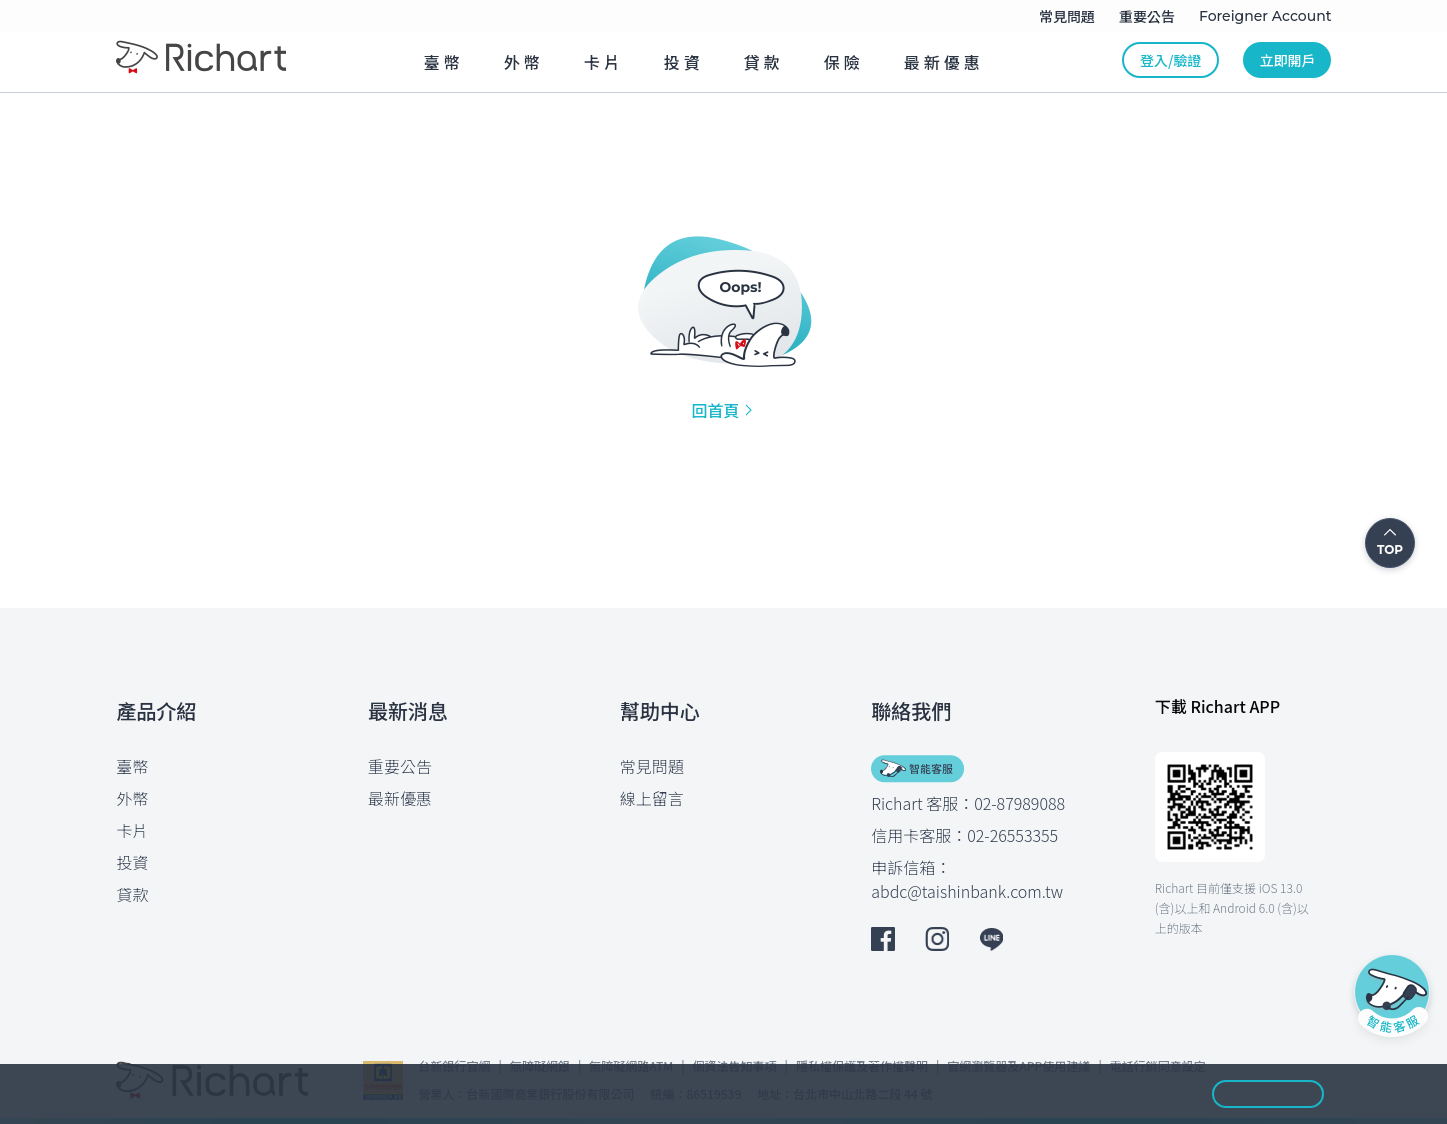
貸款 (133, 894)
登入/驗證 (1170, 60)
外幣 (133, 798)
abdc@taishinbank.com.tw (967, 891)
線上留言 (652, 798)
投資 (133, 862)
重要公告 (400, 766)
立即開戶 (1287, 60)
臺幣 (133, 766)
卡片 (133, 830)
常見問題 (652, 766)
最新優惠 (400, 798)
